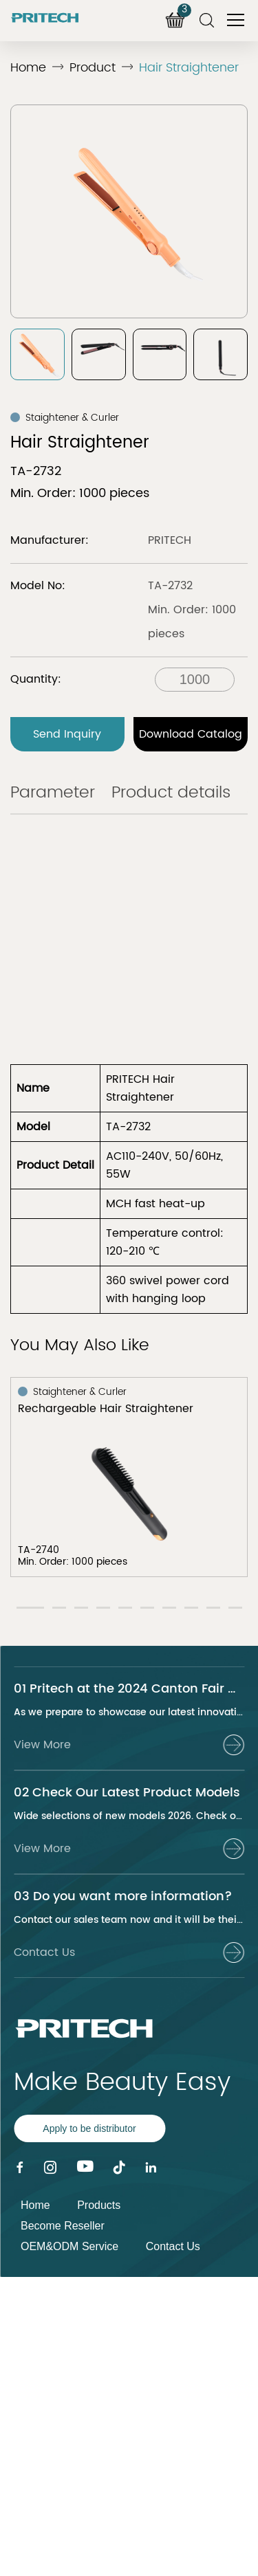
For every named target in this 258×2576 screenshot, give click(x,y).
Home (28, 68)
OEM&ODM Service (69, 2246)
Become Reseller (63, 2226)
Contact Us (173, 2246)
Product (92, 68)
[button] (30, 1608)
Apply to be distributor (89, 2128)
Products (98, 2205)
